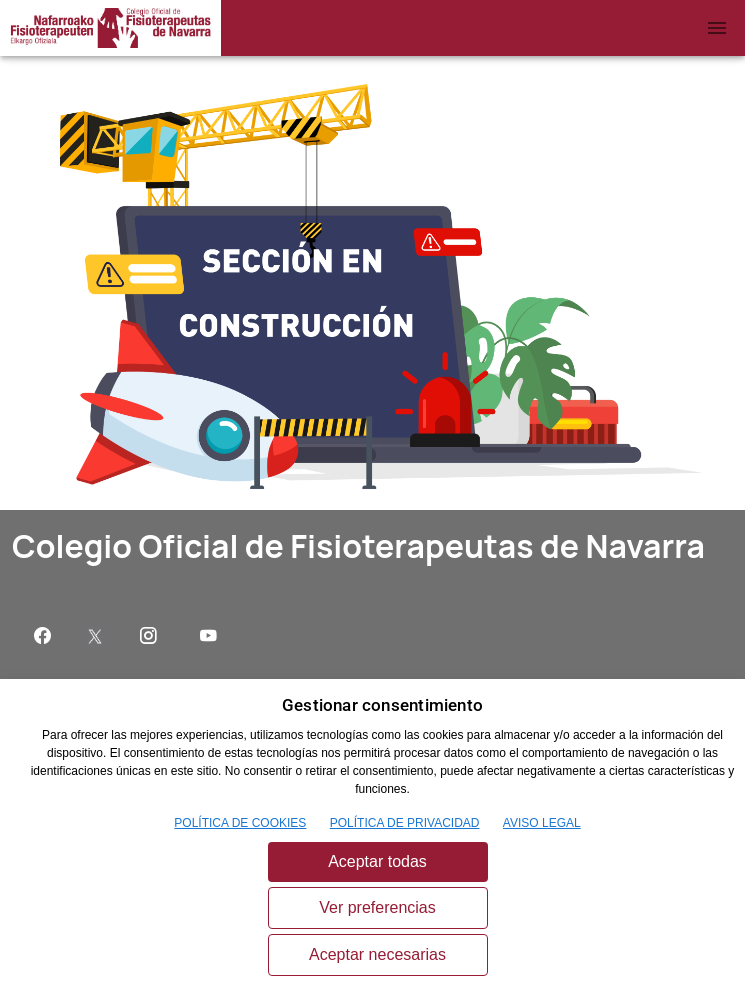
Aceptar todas (377, 861)
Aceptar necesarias (377, 954)
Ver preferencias (377, 907)
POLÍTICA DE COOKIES (240, 823)
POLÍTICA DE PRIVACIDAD (405, 823)
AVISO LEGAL (542, 823)
